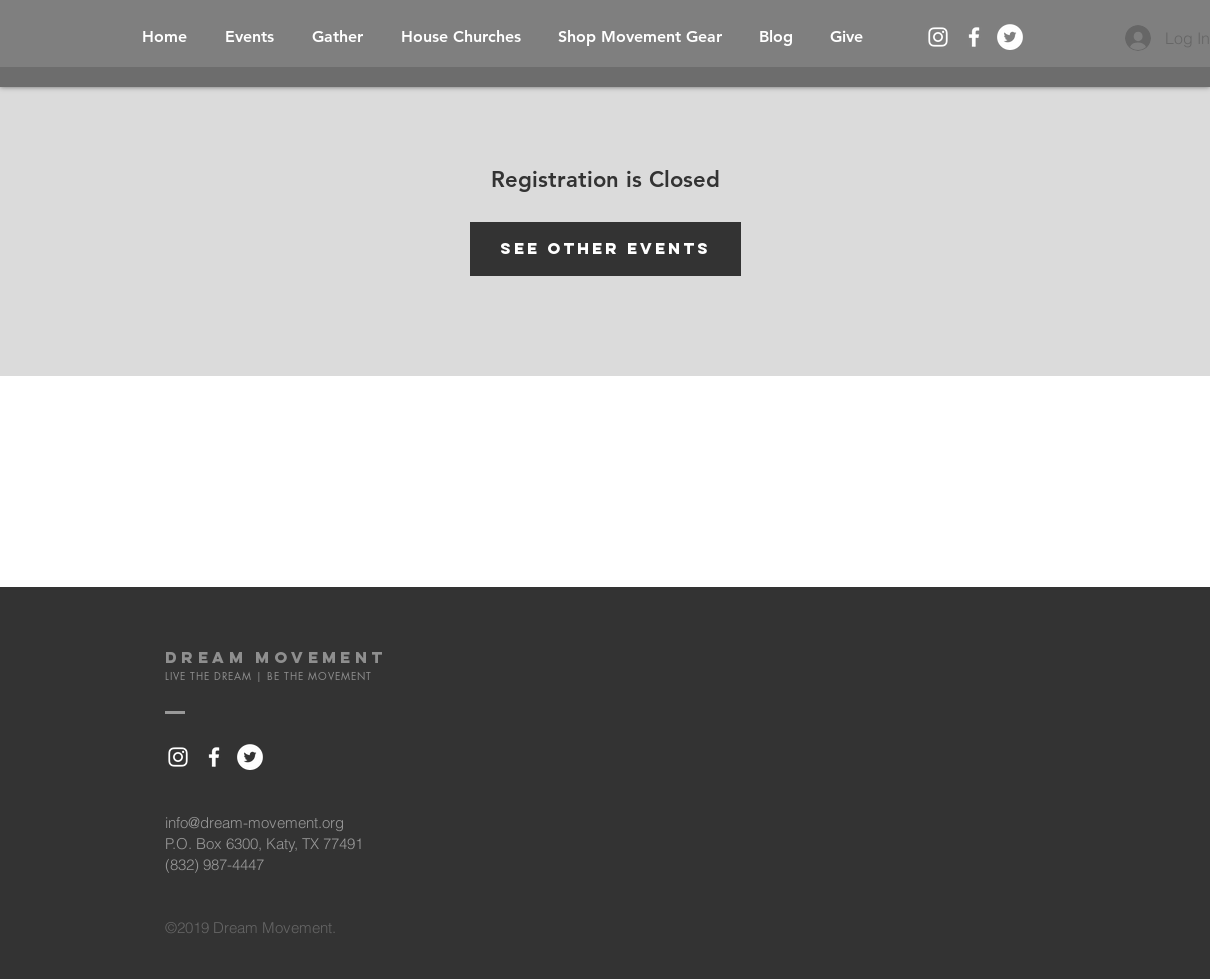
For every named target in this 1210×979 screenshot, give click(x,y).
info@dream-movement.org (254, 822)
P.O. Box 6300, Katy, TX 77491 (264, 843)
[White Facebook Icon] (974, 37)
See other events (605, 248)
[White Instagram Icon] (938, 37)
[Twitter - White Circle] (1010, 37)
